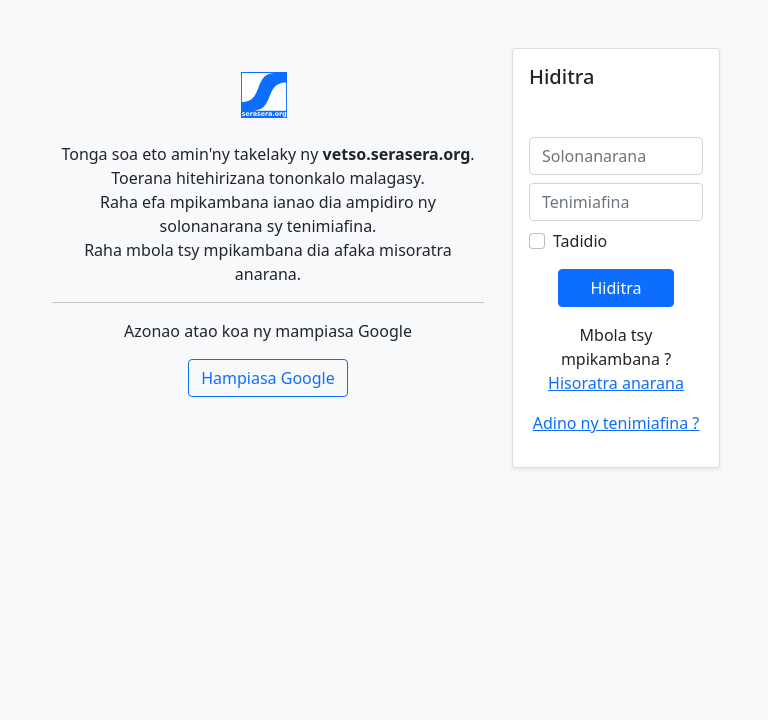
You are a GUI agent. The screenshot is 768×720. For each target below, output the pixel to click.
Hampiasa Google (268, 378)
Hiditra (616, 288)
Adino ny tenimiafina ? (616, 423)
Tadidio (580, 241)
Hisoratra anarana (616, 383)
